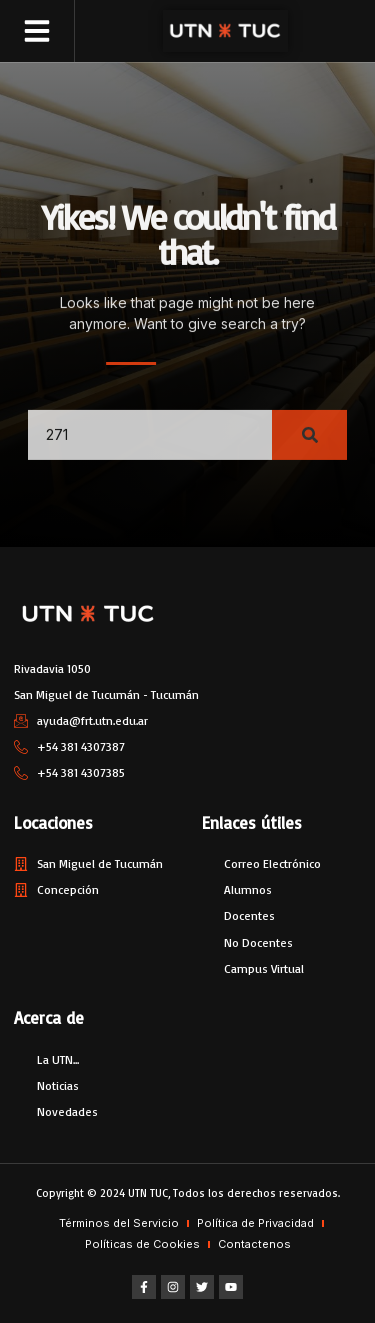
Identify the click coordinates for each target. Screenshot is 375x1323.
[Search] (309, 447)
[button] (37, 31)
